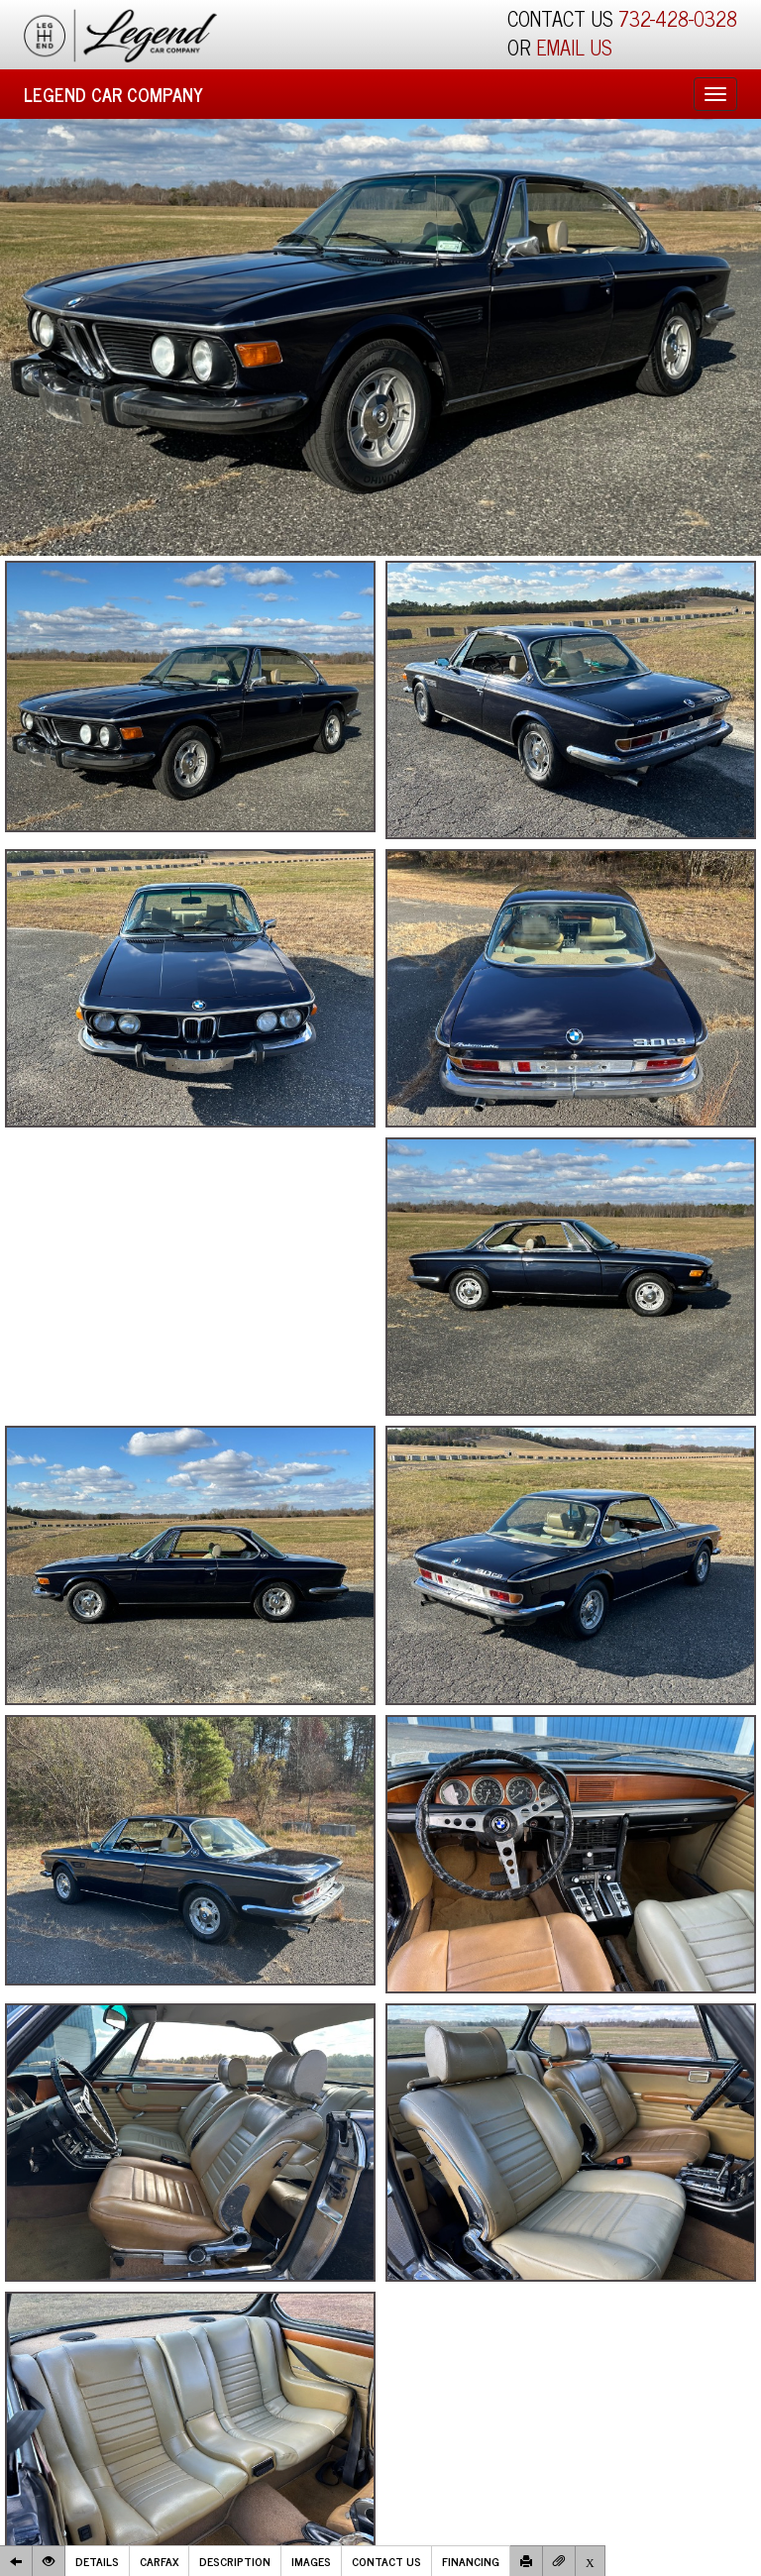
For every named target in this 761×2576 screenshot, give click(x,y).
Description (235, 2561)
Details (97, 2561)
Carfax (159, 2561)
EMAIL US (574, 47)
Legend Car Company (113, 94)
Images (311, 2561)
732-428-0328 (677, 18)
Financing (470, 2561)
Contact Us (386, 2561)
